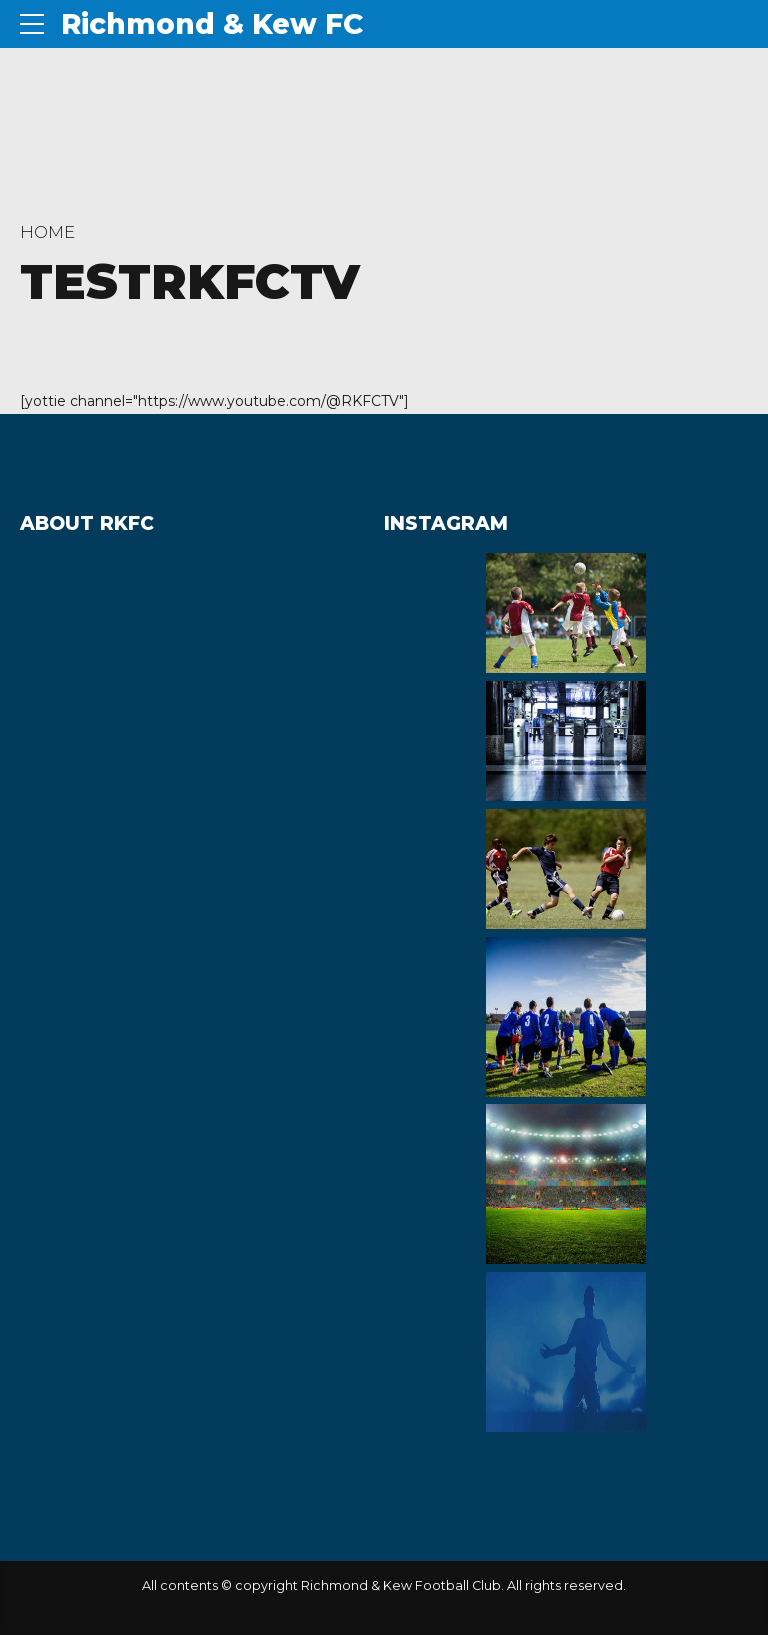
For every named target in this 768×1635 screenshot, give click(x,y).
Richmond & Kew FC (212, 24)
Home (47, 232)
